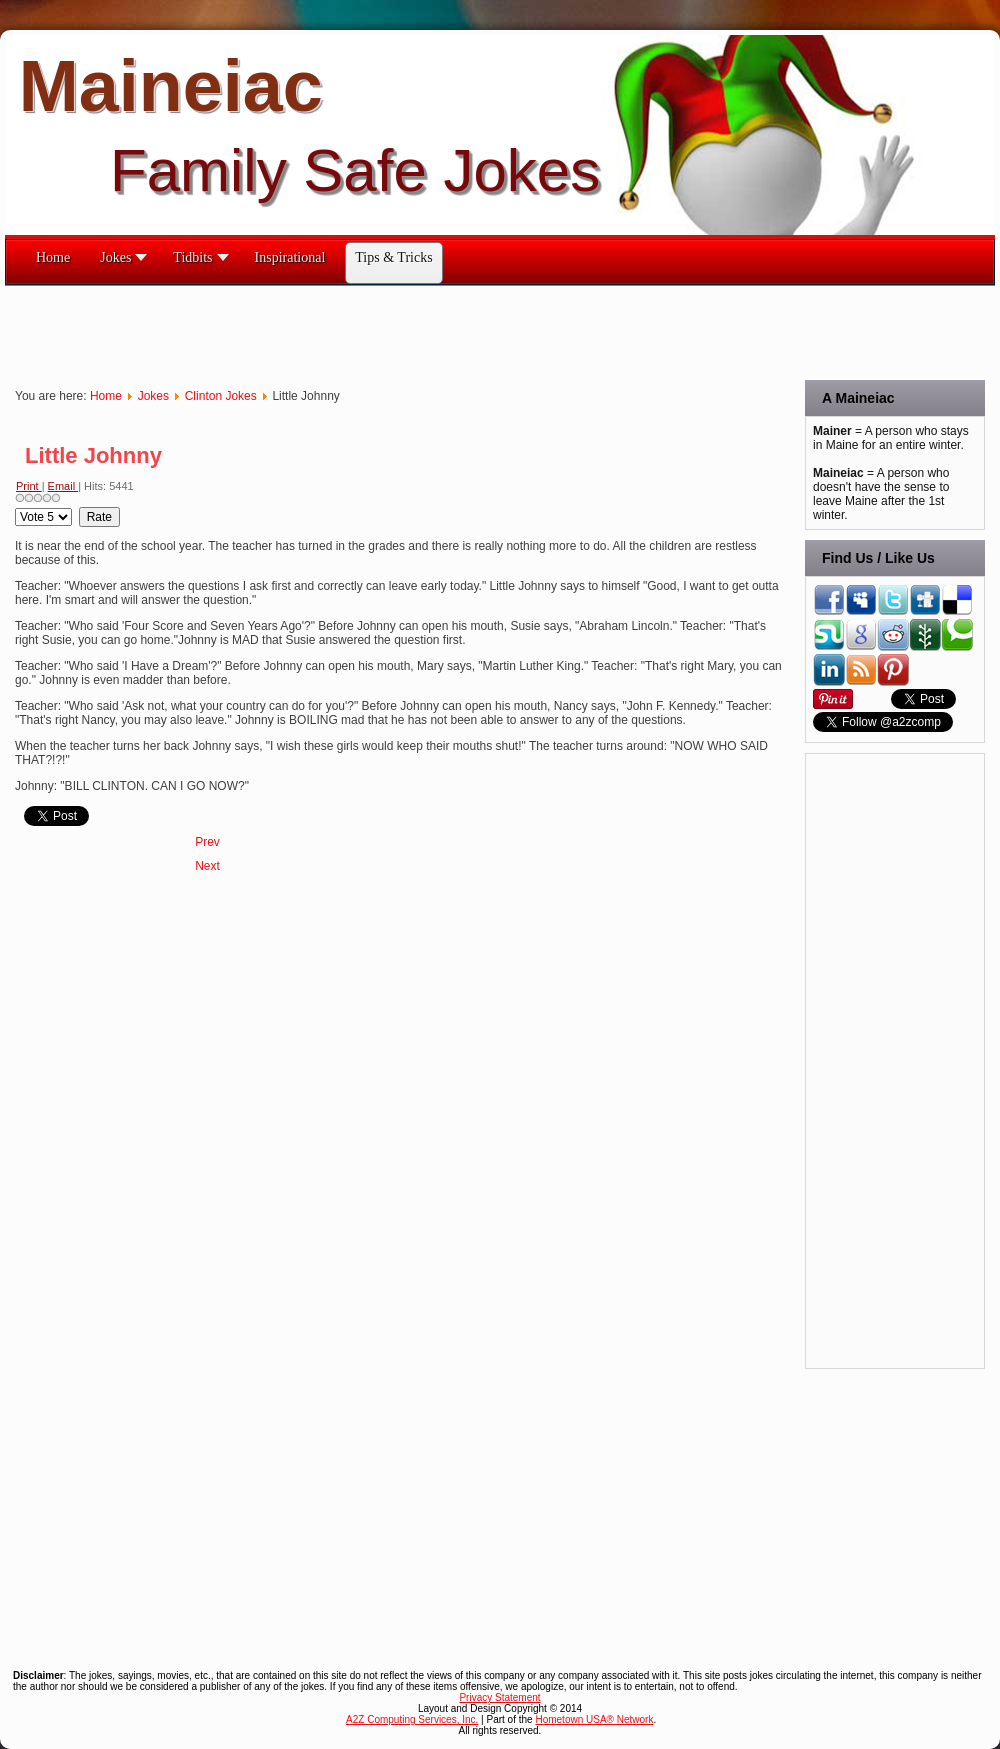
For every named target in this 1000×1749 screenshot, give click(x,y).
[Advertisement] (369, 331)
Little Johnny (93, 455)
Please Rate (15, 507)
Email (63, 486)
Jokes (153, 396)
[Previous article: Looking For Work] (207, 842)
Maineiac (171, 86)
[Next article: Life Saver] (207, 866)
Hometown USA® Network (594, 1719)
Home (106, 396)
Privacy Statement (499, 1697)
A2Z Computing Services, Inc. (412, 1719)
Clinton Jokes (221, 396)
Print (29, 486)
